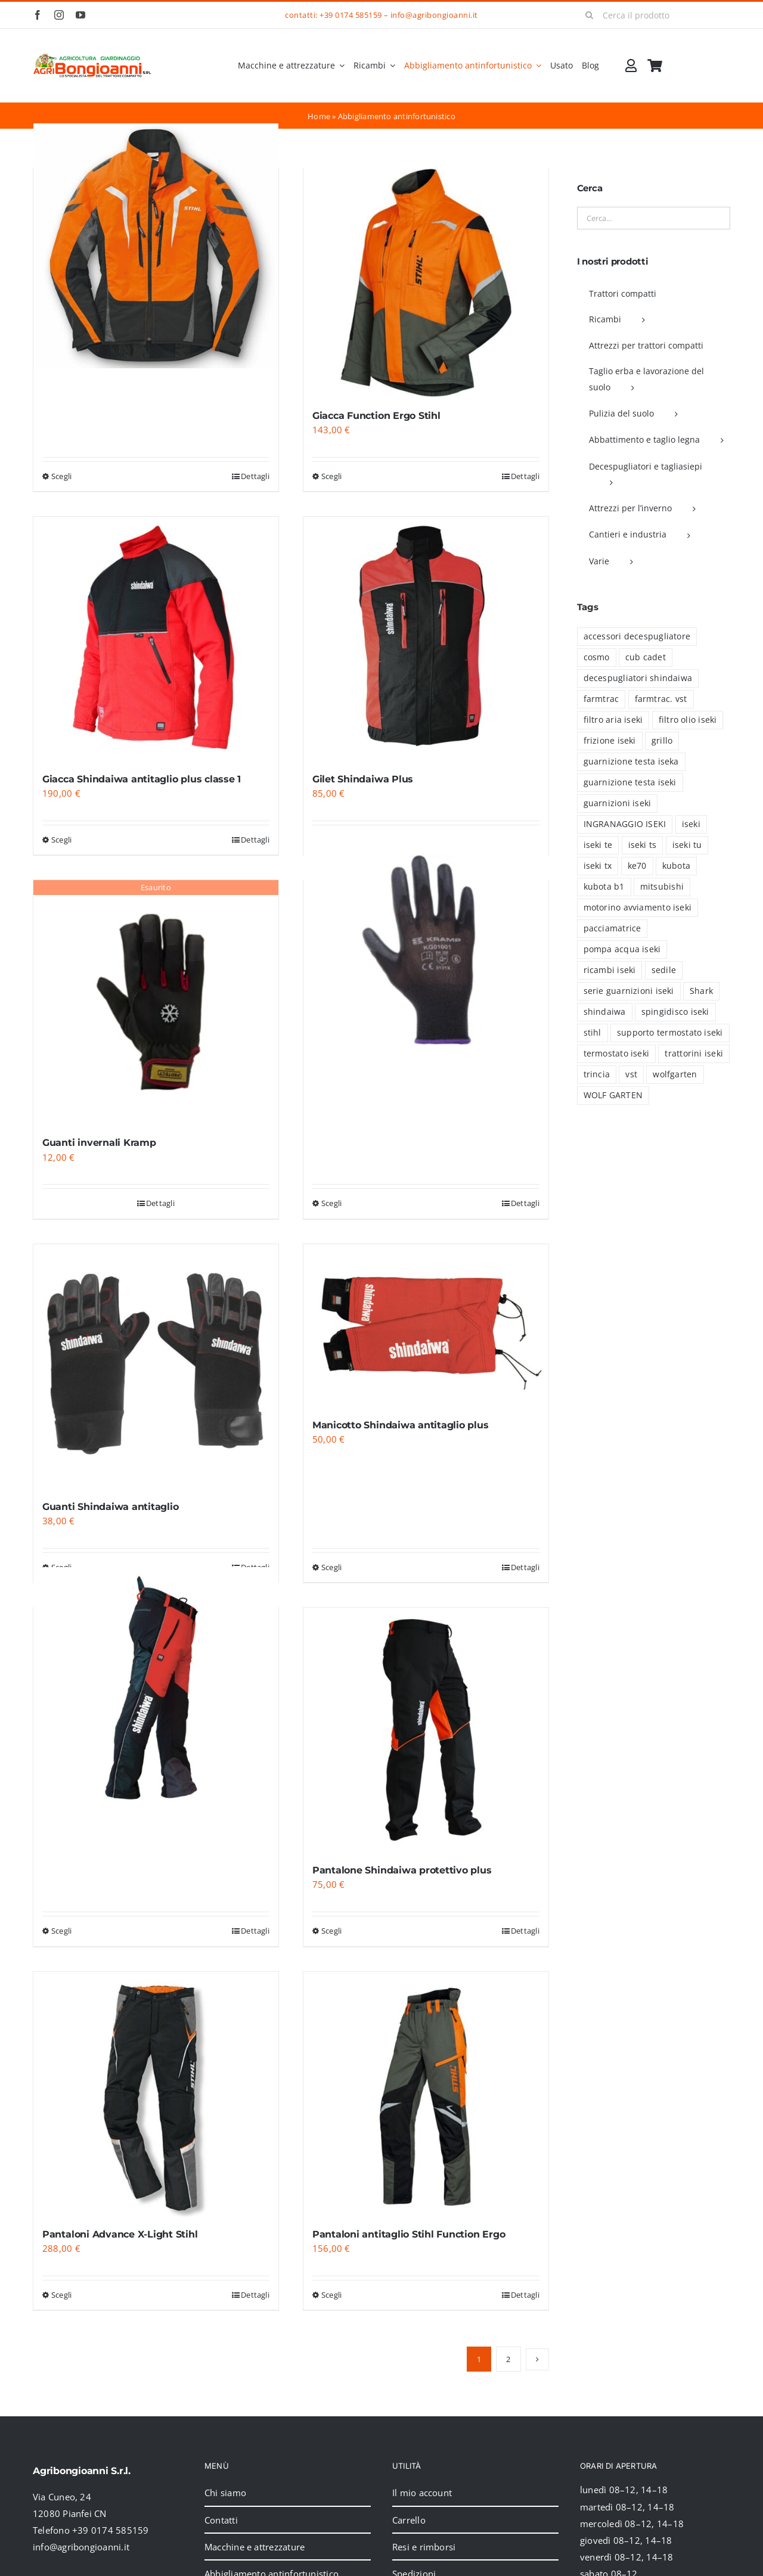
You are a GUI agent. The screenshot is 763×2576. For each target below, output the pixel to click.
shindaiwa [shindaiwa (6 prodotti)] (605, 1011)
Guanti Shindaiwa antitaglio (110, 1506)
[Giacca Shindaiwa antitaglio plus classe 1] (155, 639)
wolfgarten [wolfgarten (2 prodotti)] (675, 1074)
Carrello (409, 2520)
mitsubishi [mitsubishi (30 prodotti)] (662, 886)
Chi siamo (225, 2493)
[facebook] (37, 15)
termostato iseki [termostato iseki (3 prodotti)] (617, 1053)
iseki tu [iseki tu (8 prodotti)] (687, 845)
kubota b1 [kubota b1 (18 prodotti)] (604, 886)
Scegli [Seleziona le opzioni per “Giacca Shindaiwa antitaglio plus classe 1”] (61, 839)
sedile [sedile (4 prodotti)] (664, 970)
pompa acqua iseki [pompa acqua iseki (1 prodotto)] (622, 949)
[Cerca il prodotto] (653, 14)
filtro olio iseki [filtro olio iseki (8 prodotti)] (688, 719)
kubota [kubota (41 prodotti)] (676, 865)
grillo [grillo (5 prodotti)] (662, 740)
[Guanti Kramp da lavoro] (425, 957)
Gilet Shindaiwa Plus (362, 779)
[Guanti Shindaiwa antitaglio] (155, 1366)
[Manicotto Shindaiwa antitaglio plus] (425, 1325)
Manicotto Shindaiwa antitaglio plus (400, 1425)
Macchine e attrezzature (254, 2547)
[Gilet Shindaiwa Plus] (425, 639)
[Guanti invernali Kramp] (155, 1002)
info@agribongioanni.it (434, 15)
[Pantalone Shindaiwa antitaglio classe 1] (155, 1689)
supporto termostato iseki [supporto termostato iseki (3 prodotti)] (670, 1032)
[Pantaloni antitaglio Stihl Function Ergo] (425, 2094)
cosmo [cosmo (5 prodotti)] (597, 657)
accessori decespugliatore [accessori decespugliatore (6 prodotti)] (637, 636)
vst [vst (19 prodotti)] (631, 1074)
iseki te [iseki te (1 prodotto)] (598, 845)
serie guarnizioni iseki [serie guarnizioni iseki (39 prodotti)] (629, 991)
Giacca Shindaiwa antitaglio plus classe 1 (141, 779)
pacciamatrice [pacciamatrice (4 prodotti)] (612, 928)
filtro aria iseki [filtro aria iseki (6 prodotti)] (613, 719)
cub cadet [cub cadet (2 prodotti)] (645, 657)
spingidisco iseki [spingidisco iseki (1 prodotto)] (675, 1011)
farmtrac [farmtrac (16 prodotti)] (601, 699)
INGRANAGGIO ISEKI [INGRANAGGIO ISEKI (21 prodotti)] (625, 824)
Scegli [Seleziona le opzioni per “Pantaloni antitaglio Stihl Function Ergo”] (331, 2294)
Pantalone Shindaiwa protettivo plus (402, 1870)
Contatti (221, 2520)
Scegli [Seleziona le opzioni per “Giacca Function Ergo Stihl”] (331, 476)
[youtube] (80, 15)
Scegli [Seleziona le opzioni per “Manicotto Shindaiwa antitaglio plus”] (331, 1567)
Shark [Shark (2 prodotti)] (701, 991)
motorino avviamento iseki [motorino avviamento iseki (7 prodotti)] (638, 907)
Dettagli (255, 476)
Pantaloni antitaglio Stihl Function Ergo (408, 2234)
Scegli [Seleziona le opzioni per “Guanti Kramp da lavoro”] (331, 1203)
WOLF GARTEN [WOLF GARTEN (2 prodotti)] (613, 1095)
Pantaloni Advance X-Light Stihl (120, 2234)
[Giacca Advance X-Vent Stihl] (155, 245)
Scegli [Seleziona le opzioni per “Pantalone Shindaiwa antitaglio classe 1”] (61, 1930)
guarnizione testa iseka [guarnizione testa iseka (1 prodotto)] (631, 761)
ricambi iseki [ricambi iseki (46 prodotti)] (610, 970)
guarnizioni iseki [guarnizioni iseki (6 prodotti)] (618, 803)
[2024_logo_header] (92, 57)
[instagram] (59, 15)
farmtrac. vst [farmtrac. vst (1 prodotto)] (661, 699)
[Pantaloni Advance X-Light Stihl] (155, 2094)
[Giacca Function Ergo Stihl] (425, 282)
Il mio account (422, 2493)
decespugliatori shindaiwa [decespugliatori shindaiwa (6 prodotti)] (638, 678)
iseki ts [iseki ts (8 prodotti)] (642, 845)
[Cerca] (589, 14)
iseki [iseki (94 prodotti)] (691, 824)
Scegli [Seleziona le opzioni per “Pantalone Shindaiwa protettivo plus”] (331, 1930)
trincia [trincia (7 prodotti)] (597, 1074)
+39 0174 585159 (351, 15)
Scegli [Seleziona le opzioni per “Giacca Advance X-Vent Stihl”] (61, 476)
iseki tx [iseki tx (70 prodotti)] (598, 865)
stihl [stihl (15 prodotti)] (592, 1032)
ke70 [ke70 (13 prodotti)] (637, 865)
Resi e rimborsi (423, 2547)
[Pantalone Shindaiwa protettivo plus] (425, 1730)
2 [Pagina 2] (508, 2359)
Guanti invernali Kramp (99, 1142)
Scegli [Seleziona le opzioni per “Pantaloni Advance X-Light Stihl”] (61, 2294)
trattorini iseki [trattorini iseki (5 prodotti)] (694, 1053)
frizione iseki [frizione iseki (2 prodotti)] (610, 740)
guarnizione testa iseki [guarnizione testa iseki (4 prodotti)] (630, 782)
